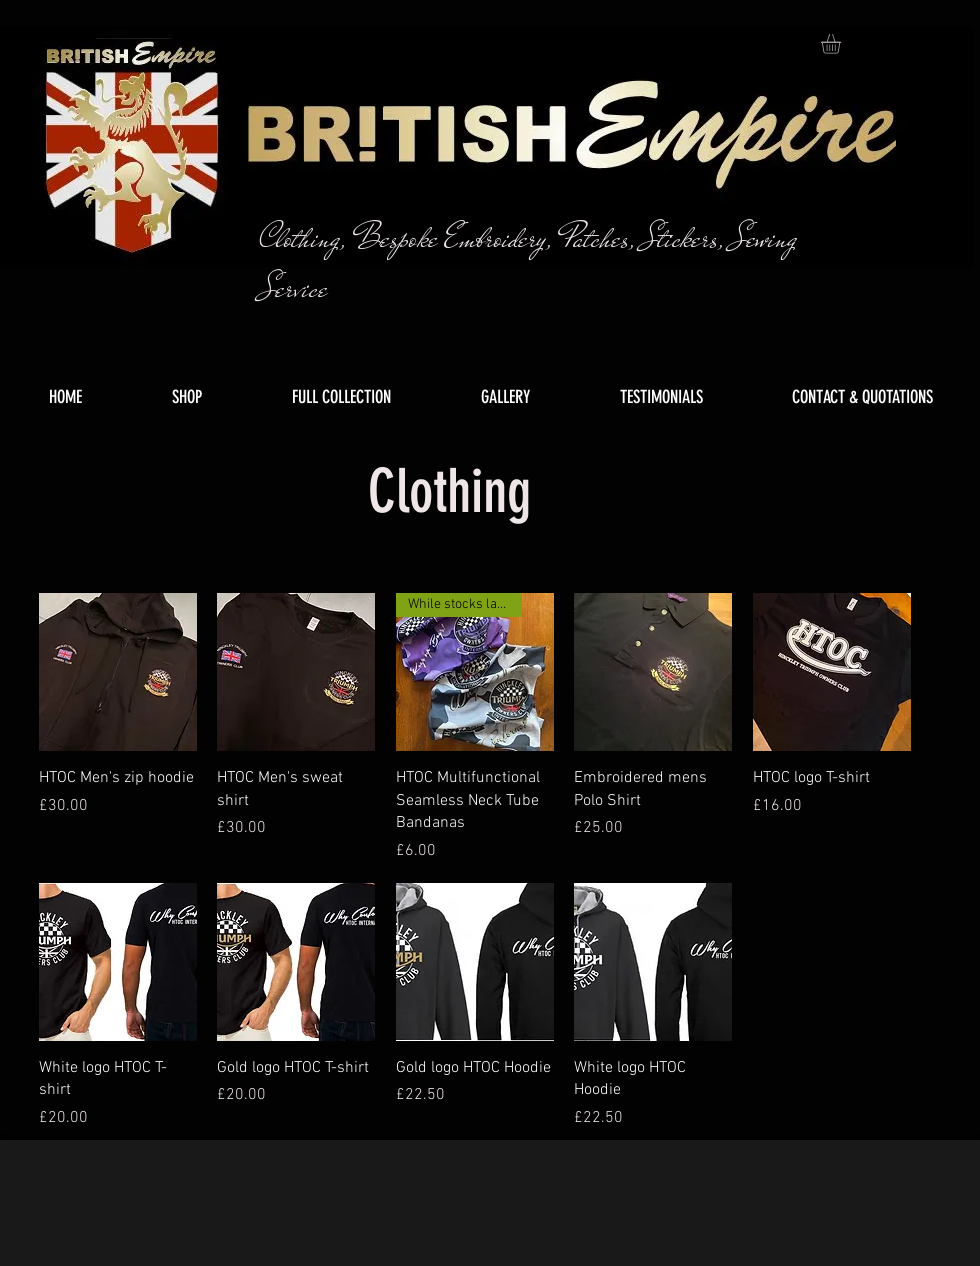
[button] (842, 44)
